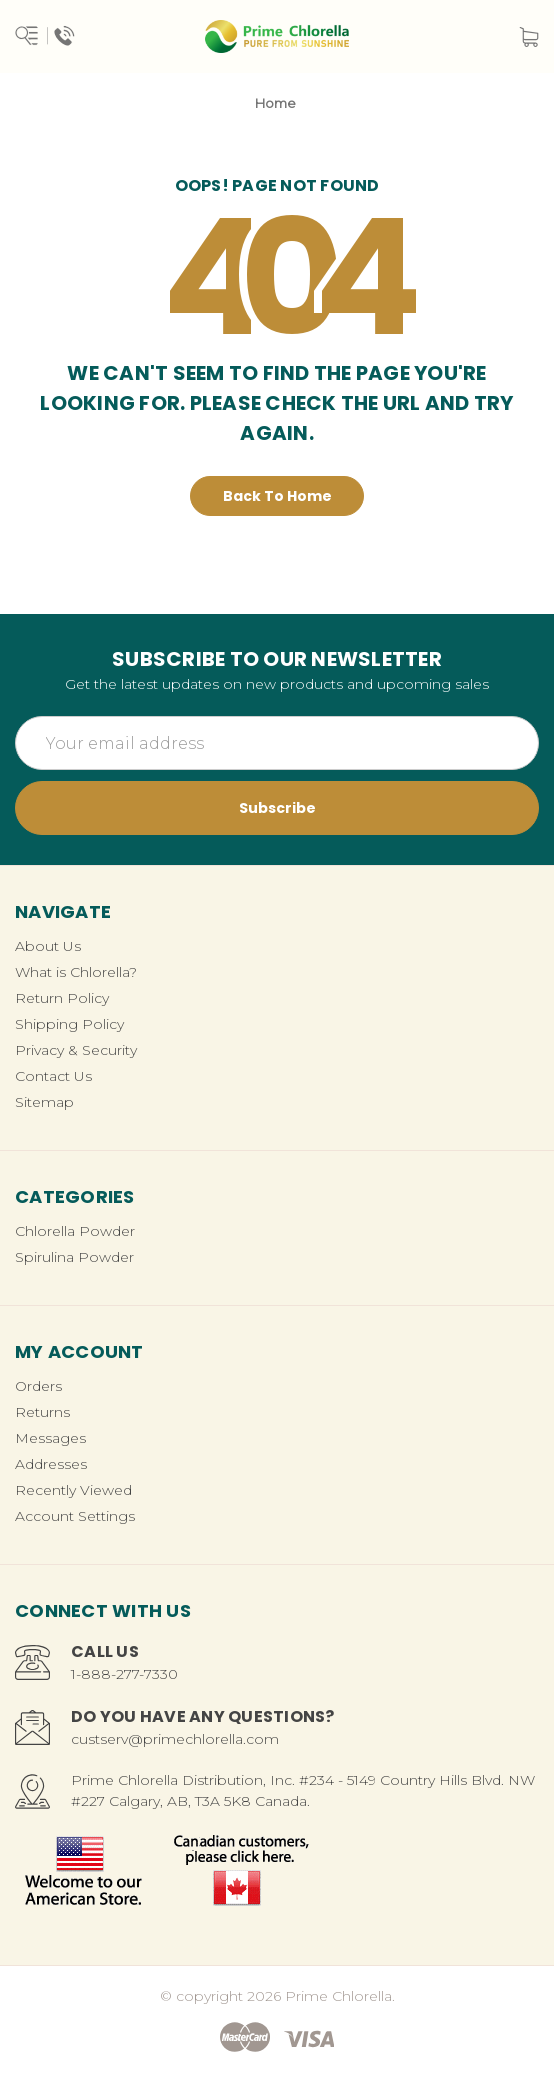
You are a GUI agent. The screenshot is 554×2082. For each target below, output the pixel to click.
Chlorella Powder (75, 1231)
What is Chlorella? (76, 972)
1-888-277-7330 (124, 1674)
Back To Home (277, 496)
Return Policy (62, 998)
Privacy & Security (76, 1050)
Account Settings (75, 1516)
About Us (48, 946)
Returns (42, 1412)
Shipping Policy (69, 1024)
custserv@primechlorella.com (175, 1739)
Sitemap (44, 1102)
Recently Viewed (73, 1490)
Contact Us (53, 1076)
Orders (38, 1386)
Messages (50, 1438)
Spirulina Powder (74, 1257)
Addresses (51, 1464)
